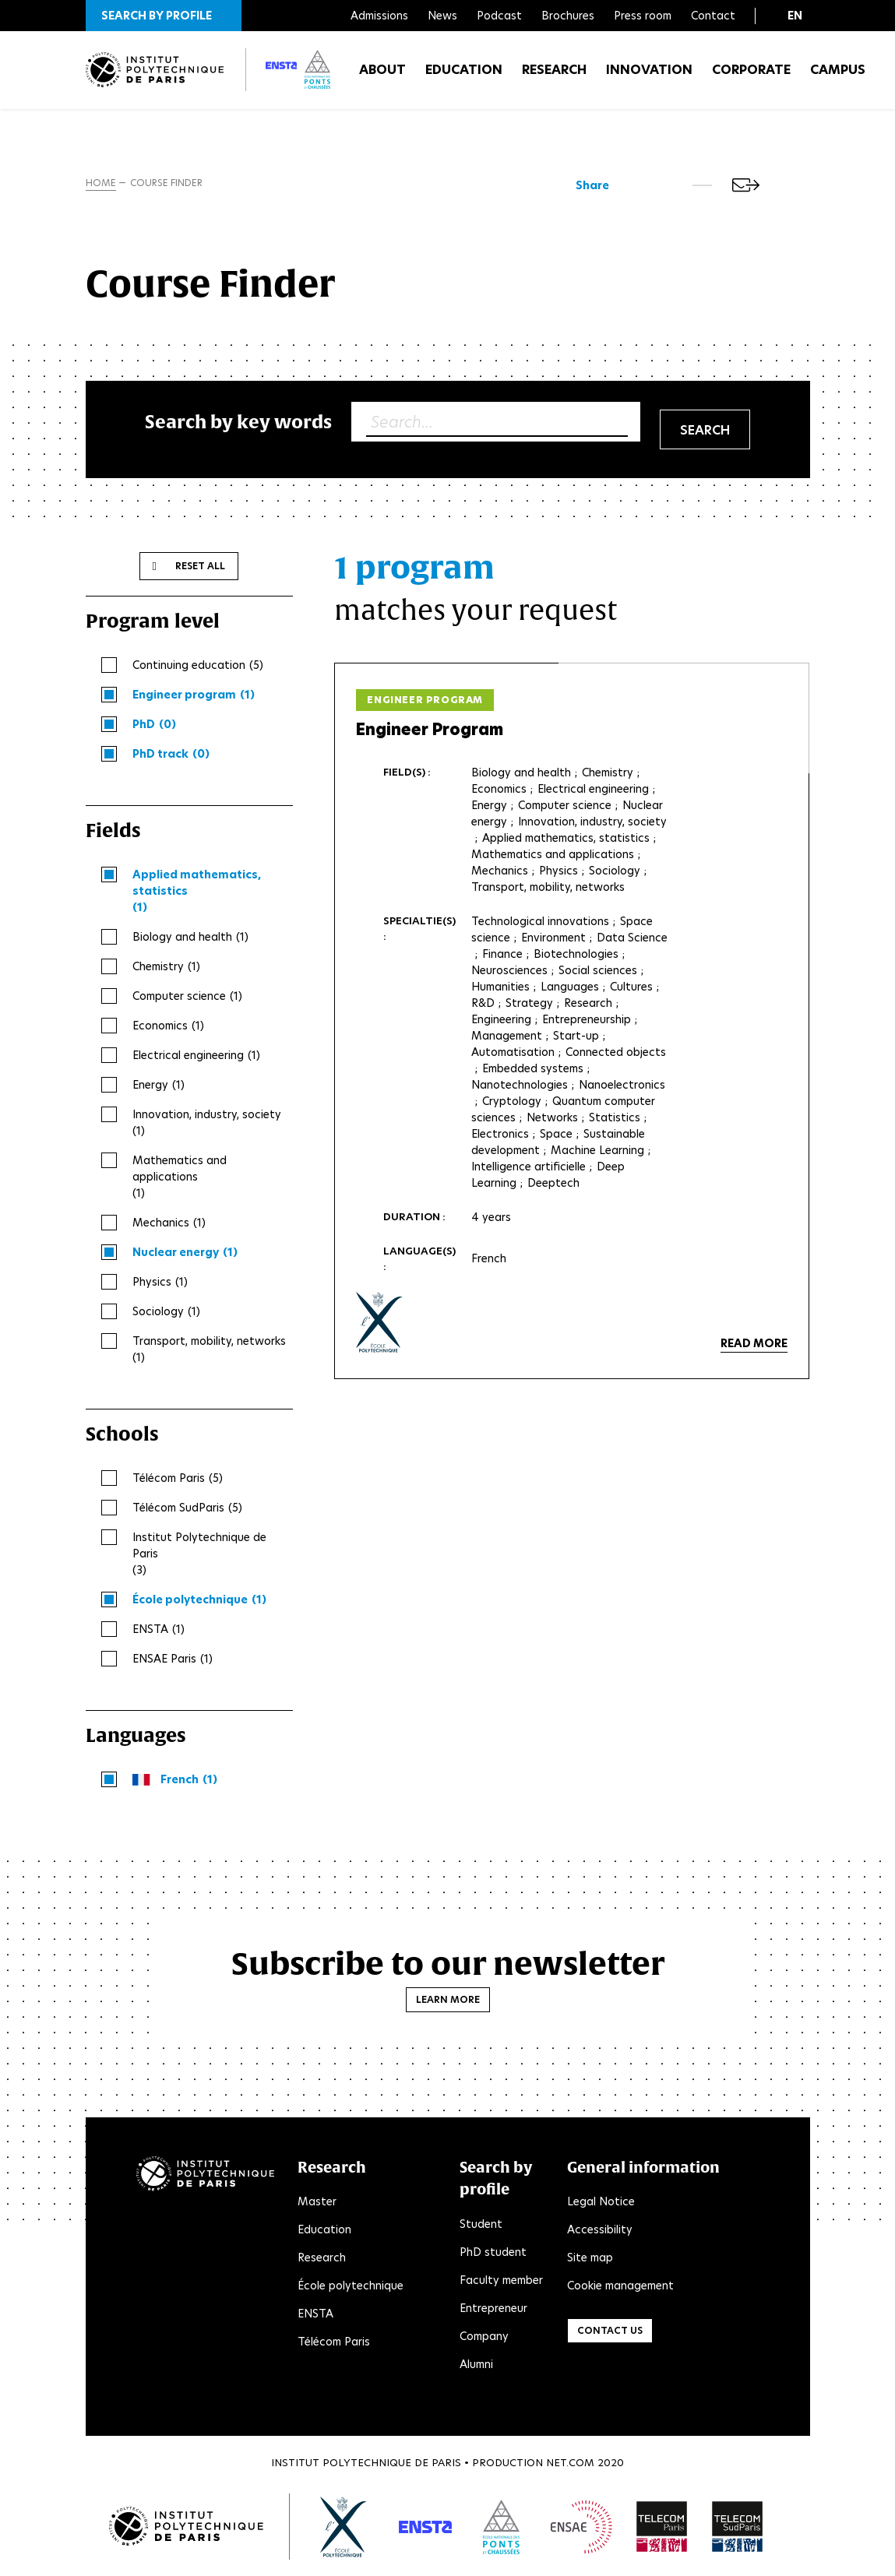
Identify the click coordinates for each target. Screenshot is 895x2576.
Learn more (448, 2002)
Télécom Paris (334, 2345)
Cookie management (620, 2289)
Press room (642, 15)
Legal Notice (601, 2205)
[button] (163, 15)
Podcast (499, 15)
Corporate (751, 77)
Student (481, 2227)
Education (463, 77)
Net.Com (570, 2465)
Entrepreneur (493, 2311)
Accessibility (599, 2233)
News (442, 15)
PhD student (493, 2255)
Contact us (610, 2334)
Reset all (200, 568)
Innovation (649, 77)
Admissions (379, 15)
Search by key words (238, 425)
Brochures (567, 15)
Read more (754, 1347)
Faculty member (501, 2283)
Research (554, 77)
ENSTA (315, 2317)
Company (484, 2339)
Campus (837, 77)
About (382, 77)
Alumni (476, 2367)
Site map (590, 2261)
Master (317, 2205)
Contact (713, 15)
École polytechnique (350, 2289)
